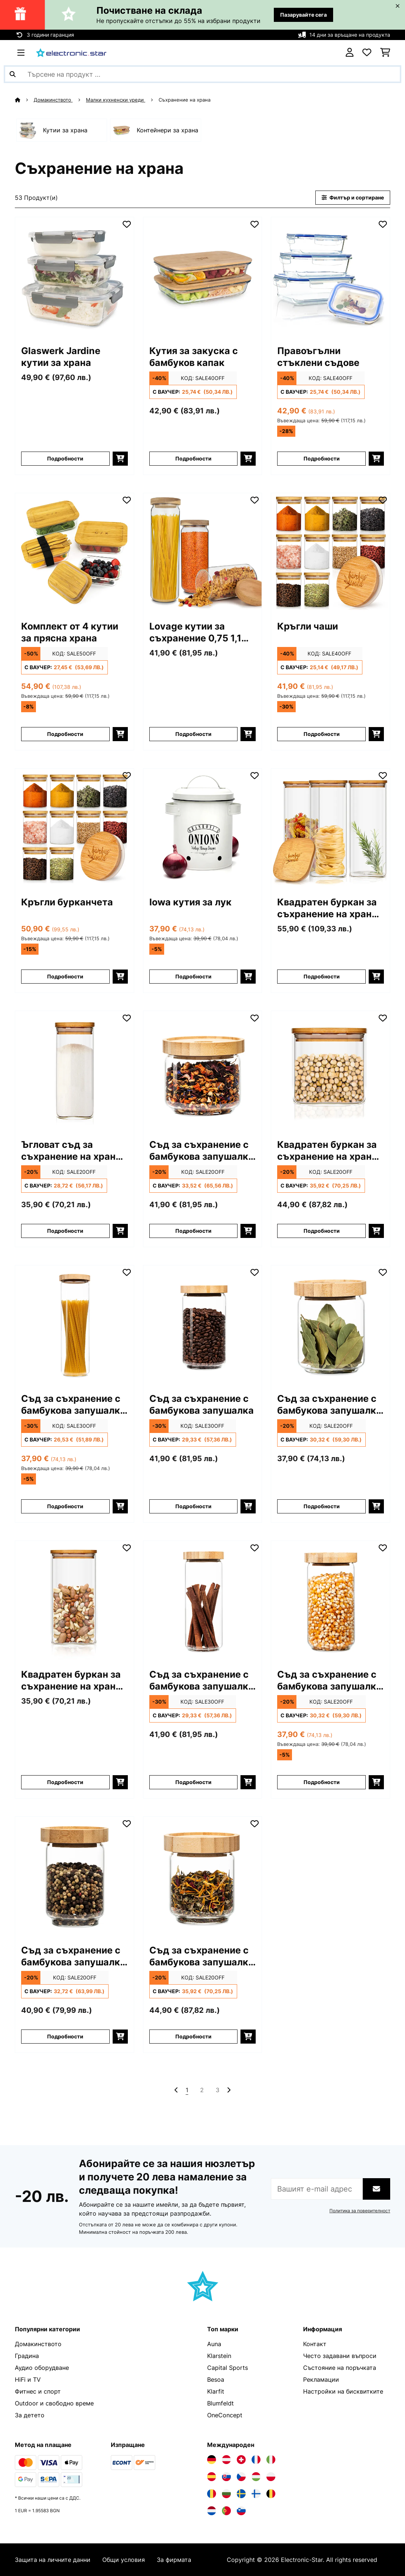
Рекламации (321, 2379)
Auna (214, 2344)
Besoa (215, 2379)
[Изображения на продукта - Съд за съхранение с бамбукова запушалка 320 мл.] (330, 1324)
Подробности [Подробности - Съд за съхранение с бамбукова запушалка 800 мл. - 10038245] (193, 1782)
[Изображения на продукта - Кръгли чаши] (330, 552)
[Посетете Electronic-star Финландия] (256, 2493)
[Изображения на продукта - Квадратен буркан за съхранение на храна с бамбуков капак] (330, 828)
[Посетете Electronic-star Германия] (211, 2459)
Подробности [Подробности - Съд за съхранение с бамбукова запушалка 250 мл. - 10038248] (65, 2036)
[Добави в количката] (120, 459)
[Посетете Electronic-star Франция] (256, 2459)
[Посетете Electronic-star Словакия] (226, 2476)
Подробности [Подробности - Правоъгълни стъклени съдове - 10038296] (321, 458)
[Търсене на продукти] (202, 74)
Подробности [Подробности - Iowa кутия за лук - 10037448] (193, 976)
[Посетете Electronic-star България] (226, 2493)
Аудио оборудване (42, 2367)
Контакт (314, 2344)
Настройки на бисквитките (343, 2391)
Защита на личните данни (52, 2559)
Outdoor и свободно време (54, 2403)
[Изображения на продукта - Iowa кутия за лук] (202, 828)
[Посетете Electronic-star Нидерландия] (211, 2510)
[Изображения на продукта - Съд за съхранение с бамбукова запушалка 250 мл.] (74, 1876)
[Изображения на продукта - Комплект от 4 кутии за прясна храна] (74, 552)
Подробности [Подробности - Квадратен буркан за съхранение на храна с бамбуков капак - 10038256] (321, 976)
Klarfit (215, 2391)
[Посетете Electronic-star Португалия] (226, 2510)
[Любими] (366, 52)
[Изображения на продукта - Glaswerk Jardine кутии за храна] (74, 276)
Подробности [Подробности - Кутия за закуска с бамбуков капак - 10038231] (193, 458)
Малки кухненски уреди (115, 100)
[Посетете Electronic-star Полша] (270, 2476)
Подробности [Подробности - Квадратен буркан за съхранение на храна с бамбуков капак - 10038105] (65, 1782)
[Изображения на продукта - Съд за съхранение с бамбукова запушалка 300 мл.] (202, 1070)
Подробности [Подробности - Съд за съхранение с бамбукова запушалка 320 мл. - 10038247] (321, 1506)
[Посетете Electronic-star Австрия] (226, 2459)
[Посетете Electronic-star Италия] (270, 2459)
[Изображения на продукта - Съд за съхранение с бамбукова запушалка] (202, 1324)
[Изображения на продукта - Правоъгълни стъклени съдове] (330, 276)
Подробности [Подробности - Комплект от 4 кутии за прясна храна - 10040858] (65, 734)
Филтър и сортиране (353, 197)
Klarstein (219, 2355)
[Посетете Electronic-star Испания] (211, 2476)
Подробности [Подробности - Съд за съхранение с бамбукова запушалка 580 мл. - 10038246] (321, 1782)
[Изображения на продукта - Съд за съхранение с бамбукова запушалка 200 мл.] (202, 1876)
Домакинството (53, 100)
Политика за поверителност (359, 2210)
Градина (27, 2355)
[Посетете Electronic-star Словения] (241, 2510)
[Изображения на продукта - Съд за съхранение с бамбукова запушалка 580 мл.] (330, 1600)
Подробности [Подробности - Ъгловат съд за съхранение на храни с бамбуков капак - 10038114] (65, 1231)
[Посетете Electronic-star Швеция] (241, 2493)
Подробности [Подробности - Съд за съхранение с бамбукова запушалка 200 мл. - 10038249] (193, 2036)
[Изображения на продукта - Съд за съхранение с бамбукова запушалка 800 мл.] (202, 1600)
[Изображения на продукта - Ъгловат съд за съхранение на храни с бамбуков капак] (74, 1070)
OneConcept (224, 2415)
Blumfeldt (220, 2403)
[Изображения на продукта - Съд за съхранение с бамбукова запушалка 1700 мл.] (74, 1324)
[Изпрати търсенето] (13, 74)
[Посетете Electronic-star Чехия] (241, 2476)
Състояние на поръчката (339, 2367)
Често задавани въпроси (339, 2355)
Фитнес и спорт (38, 2391)
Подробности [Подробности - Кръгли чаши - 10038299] (321, 734)
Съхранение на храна (185, 100)
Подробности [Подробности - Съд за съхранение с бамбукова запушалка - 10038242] (193, 1506)
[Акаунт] (349, 52)
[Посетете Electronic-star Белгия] (270, 2493)
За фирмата (174, 2559)
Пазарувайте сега (303, 14)
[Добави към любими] (127, 224)
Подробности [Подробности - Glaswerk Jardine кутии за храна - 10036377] (65, 458)
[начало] (24, 100)
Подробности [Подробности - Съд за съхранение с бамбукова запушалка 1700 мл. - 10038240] (65, 1506)
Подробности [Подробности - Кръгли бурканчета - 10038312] (65, 976)
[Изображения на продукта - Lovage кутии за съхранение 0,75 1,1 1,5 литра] (202, 552)
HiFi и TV (28, 2379)
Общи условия (123, 2559)
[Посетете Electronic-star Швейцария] (241, 2459)
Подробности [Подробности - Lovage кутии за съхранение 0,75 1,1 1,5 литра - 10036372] (193, 734)
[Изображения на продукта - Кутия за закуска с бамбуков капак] (202, 276)
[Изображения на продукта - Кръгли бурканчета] (74, 828)
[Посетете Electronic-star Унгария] (256, 2476)
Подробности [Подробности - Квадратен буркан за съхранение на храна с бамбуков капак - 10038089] (321, 1231)
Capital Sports (227, 2367)
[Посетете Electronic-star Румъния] (211, 2493)
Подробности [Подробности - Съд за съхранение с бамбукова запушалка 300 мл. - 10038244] (193, 1231)
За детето (29, 2415)
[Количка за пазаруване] (385, 52)
